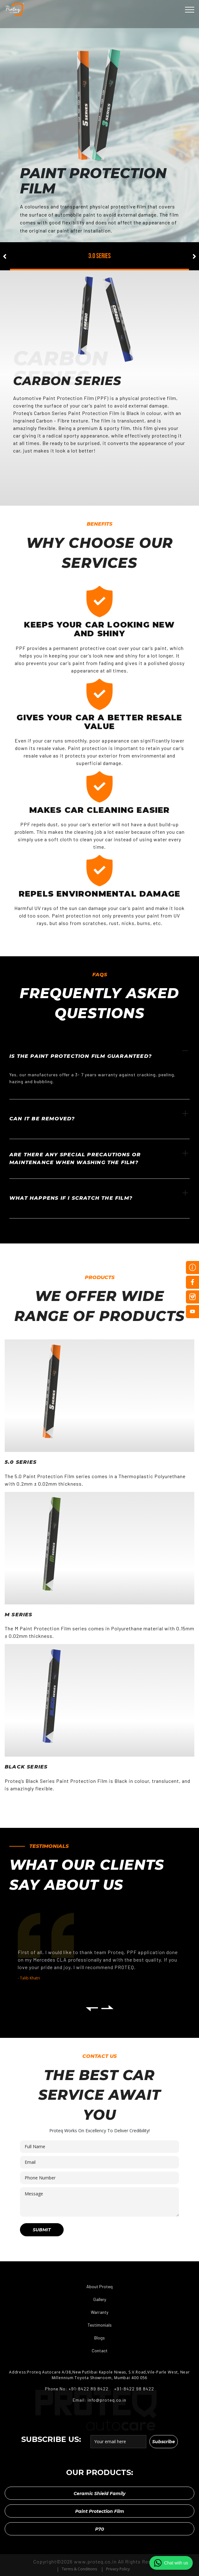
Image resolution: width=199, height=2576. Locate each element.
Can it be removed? (99, 1116)
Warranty (99, 2312)
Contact (100, 2350)
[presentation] (91, 2008)
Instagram (192, 1296)
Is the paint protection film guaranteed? (99, 1053)
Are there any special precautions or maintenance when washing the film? (99, 1158)
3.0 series (99, 256)
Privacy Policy (118, 2569)
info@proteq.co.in (107, 2400)
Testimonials (100, 2325)
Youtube (192, 1311)
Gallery (99, 2299)
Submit (42, 2229)
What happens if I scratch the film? (99, 1195)
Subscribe (163, 2441)
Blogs (99, 2337)
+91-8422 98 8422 (133, 2388)
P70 (99, 2529)
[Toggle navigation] (189, 10)
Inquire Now (192, 1267)
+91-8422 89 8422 (89, 2388)
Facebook (192, 1282)
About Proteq (99, 2286)
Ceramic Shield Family (99, 2493)
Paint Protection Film (99, 2511)
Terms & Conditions (79, 2569)
